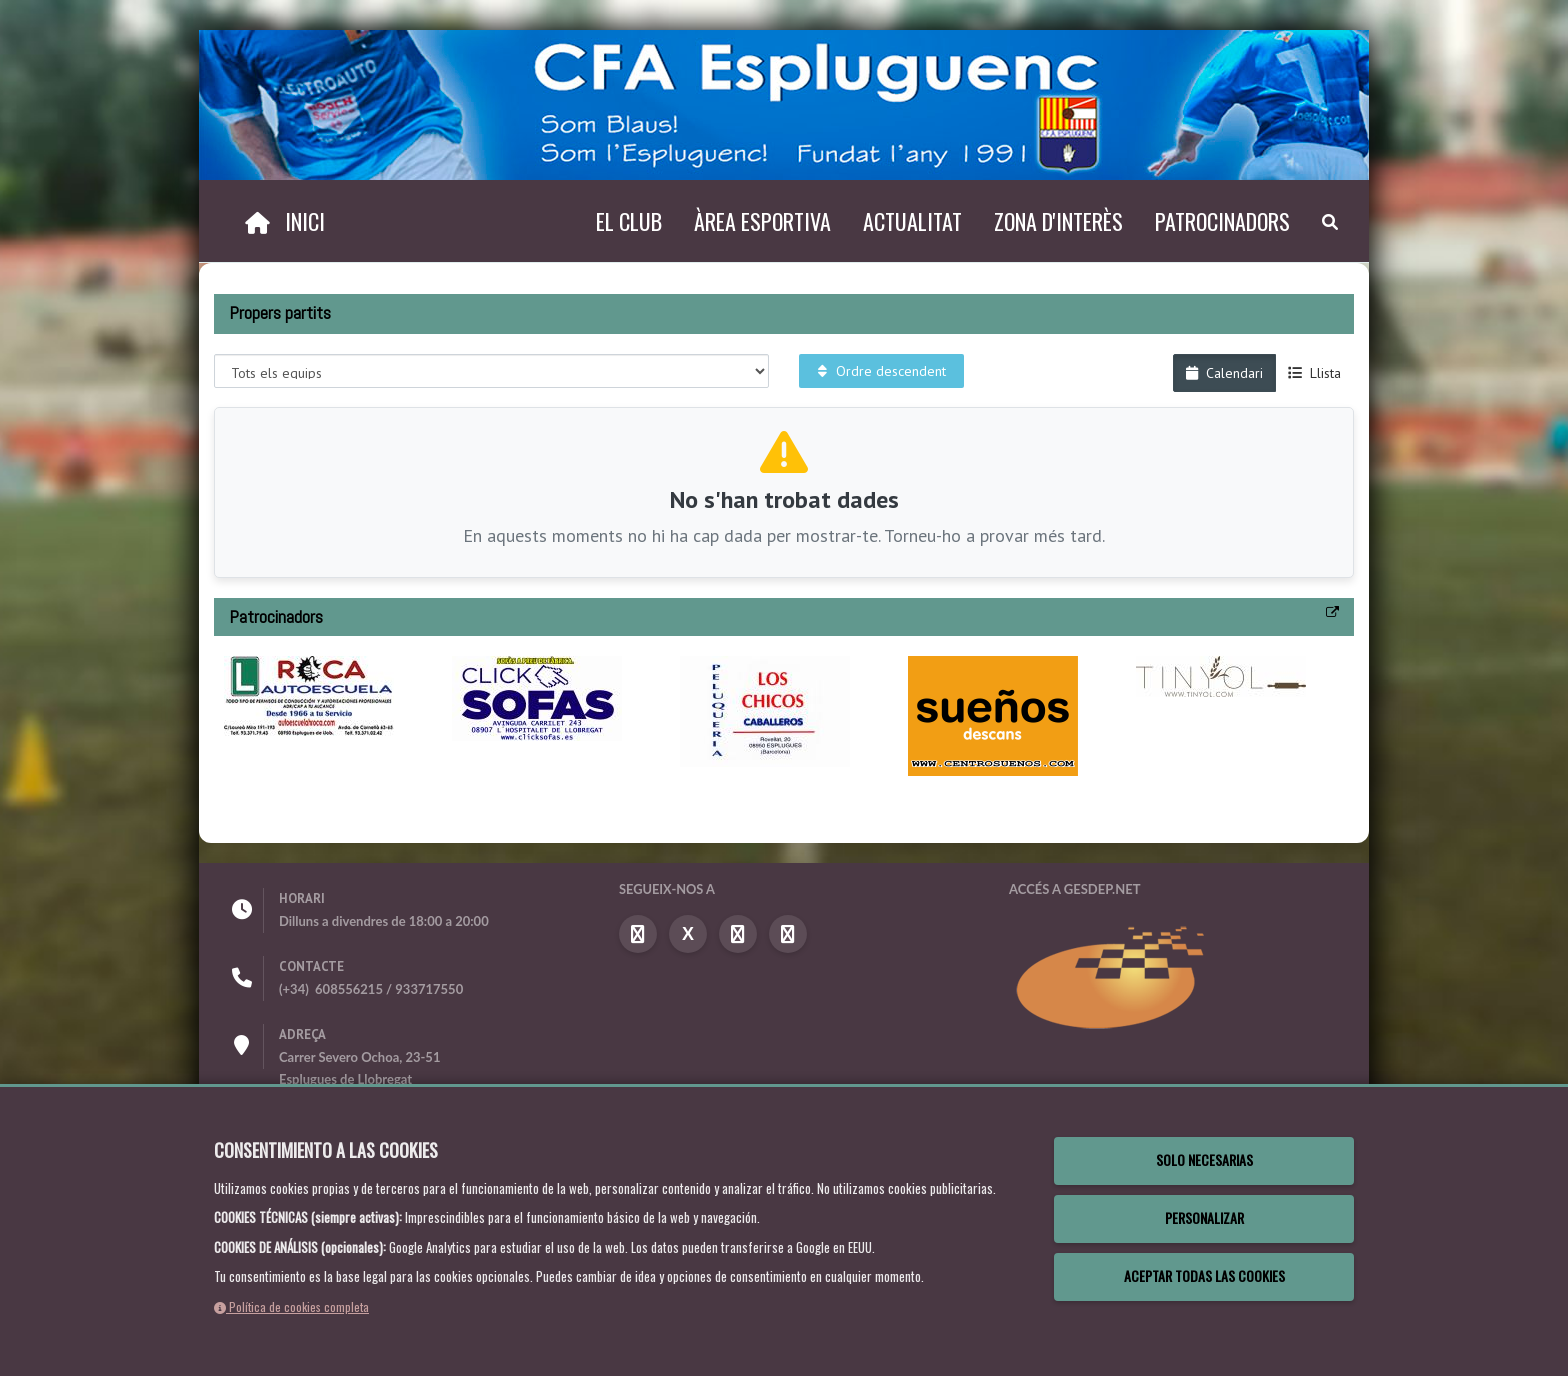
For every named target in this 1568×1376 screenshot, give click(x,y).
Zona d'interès (1058, 221)
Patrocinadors (1222, 221)
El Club (629, 221)
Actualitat (912, 221)
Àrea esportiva (762, 221)
